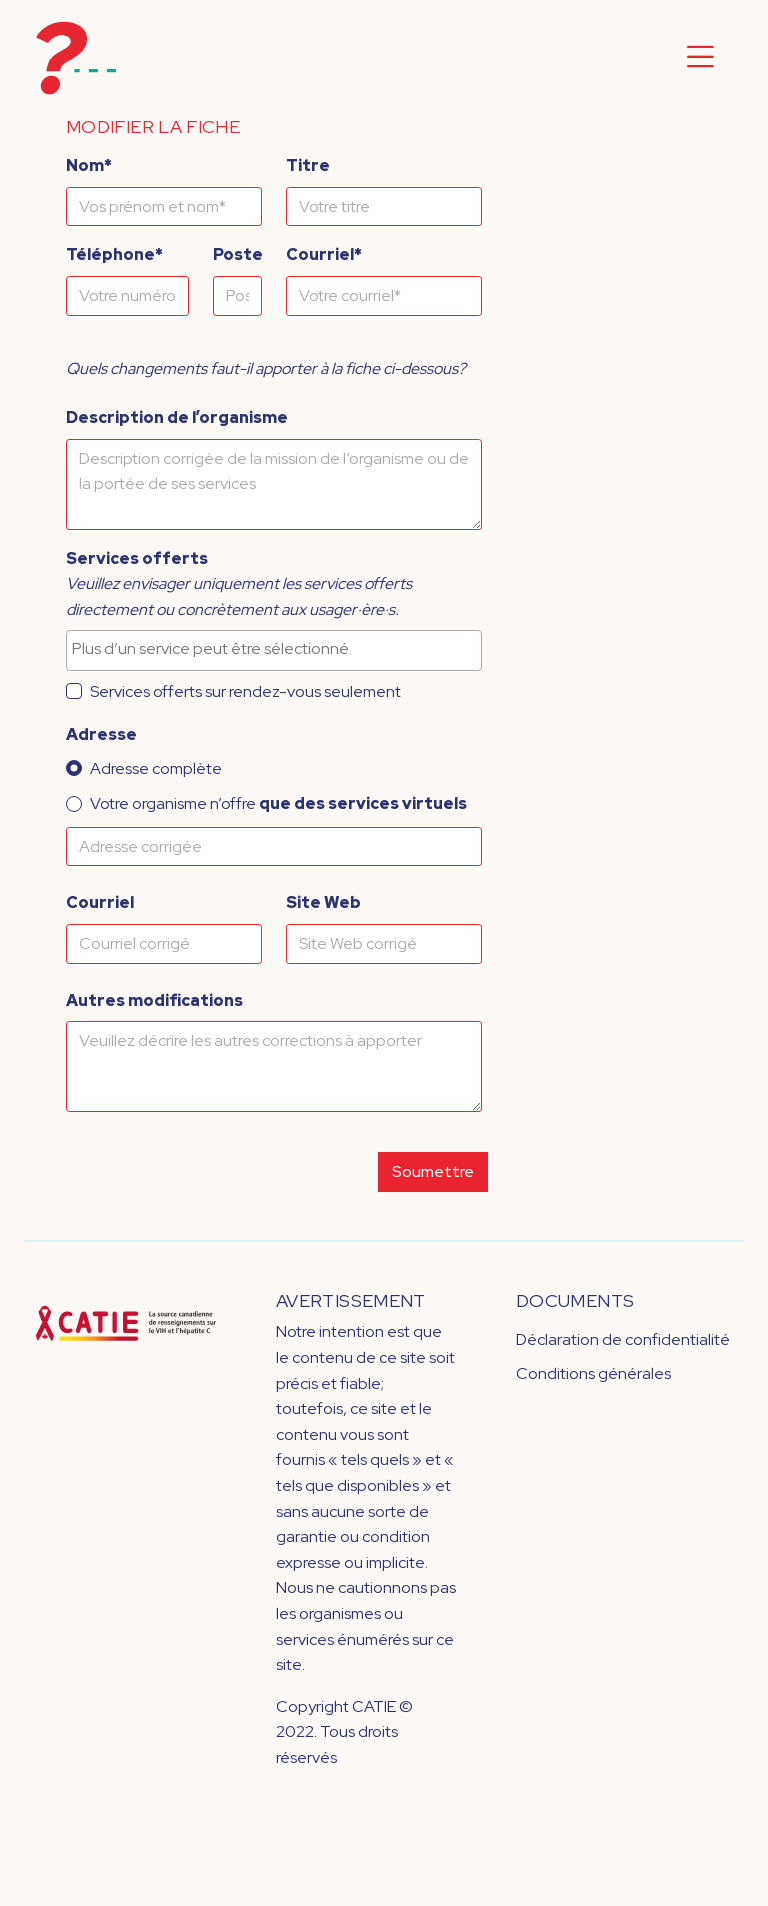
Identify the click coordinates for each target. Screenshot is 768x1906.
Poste (238, 254)
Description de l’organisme (177, 417)
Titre (308, 165)
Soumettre (433, 1171)
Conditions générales (593, 1373)
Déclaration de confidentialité (623, 1339)
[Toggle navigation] (700, 57)
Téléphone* (114, 254)
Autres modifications (154, 1000)
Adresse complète (156, 768)
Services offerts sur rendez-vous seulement (245, 691)
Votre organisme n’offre (278, 803)
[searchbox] (274, 649)
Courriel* (324, 254)
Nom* (89, 165)
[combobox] (274, 650)
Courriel (100, 902)
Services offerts (137, 558)
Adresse (101, 734)
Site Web (323, 902)
